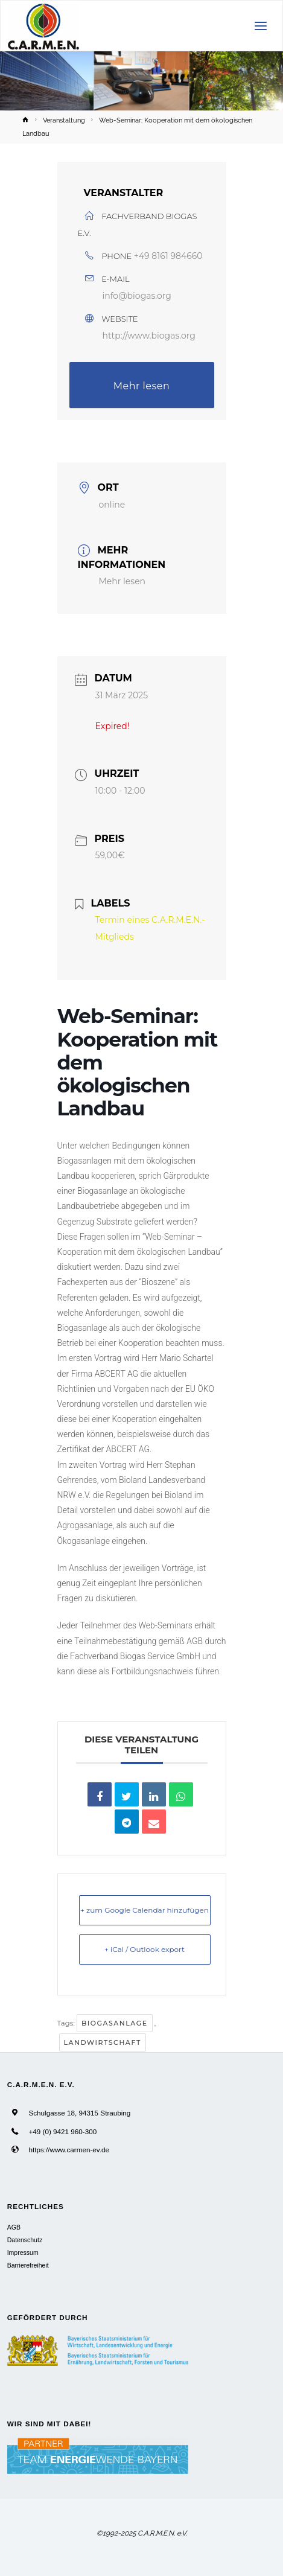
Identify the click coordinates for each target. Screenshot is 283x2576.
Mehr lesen (141, 386)
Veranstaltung (64, 120)
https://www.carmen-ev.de (68, 2150)
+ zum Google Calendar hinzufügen (144, 1909)
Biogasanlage (114, 2023)
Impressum (23, 2252)
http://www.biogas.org (149, 335)
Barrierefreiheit (28, 2265)
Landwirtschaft (102, 2042)
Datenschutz (24, 2239)
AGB (14, 2227)
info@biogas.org (137, 295)
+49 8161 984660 (168, 255)
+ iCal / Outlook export (144, 1949)
